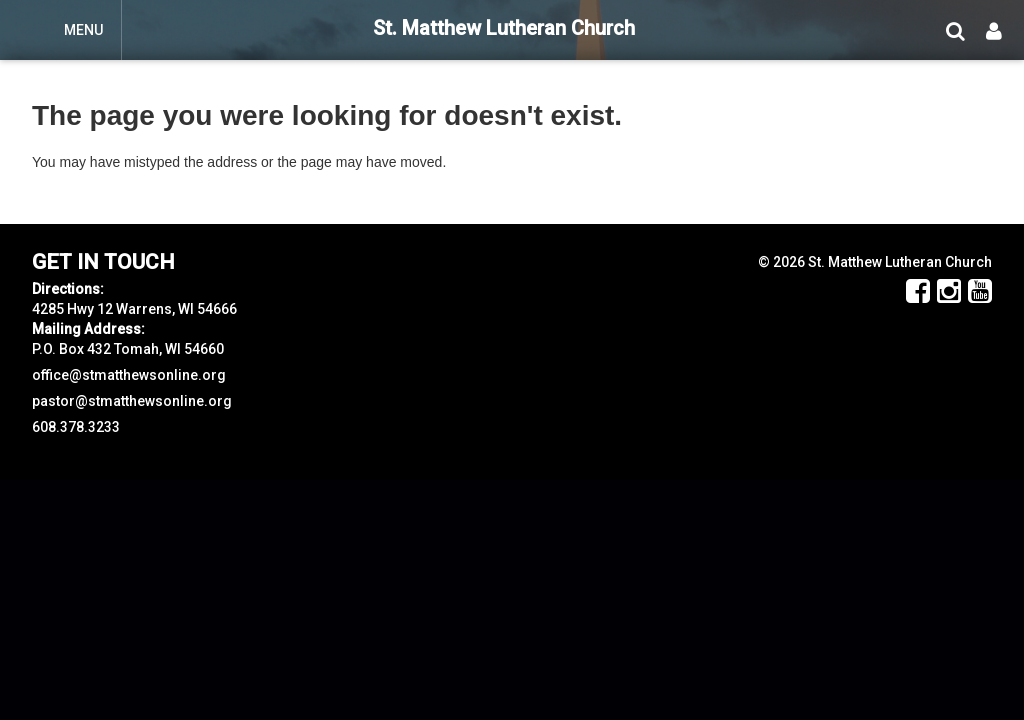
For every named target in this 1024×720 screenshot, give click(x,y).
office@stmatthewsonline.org (129, 375)
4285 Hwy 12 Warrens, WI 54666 (134, 309)
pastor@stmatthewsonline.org (132, 401)
